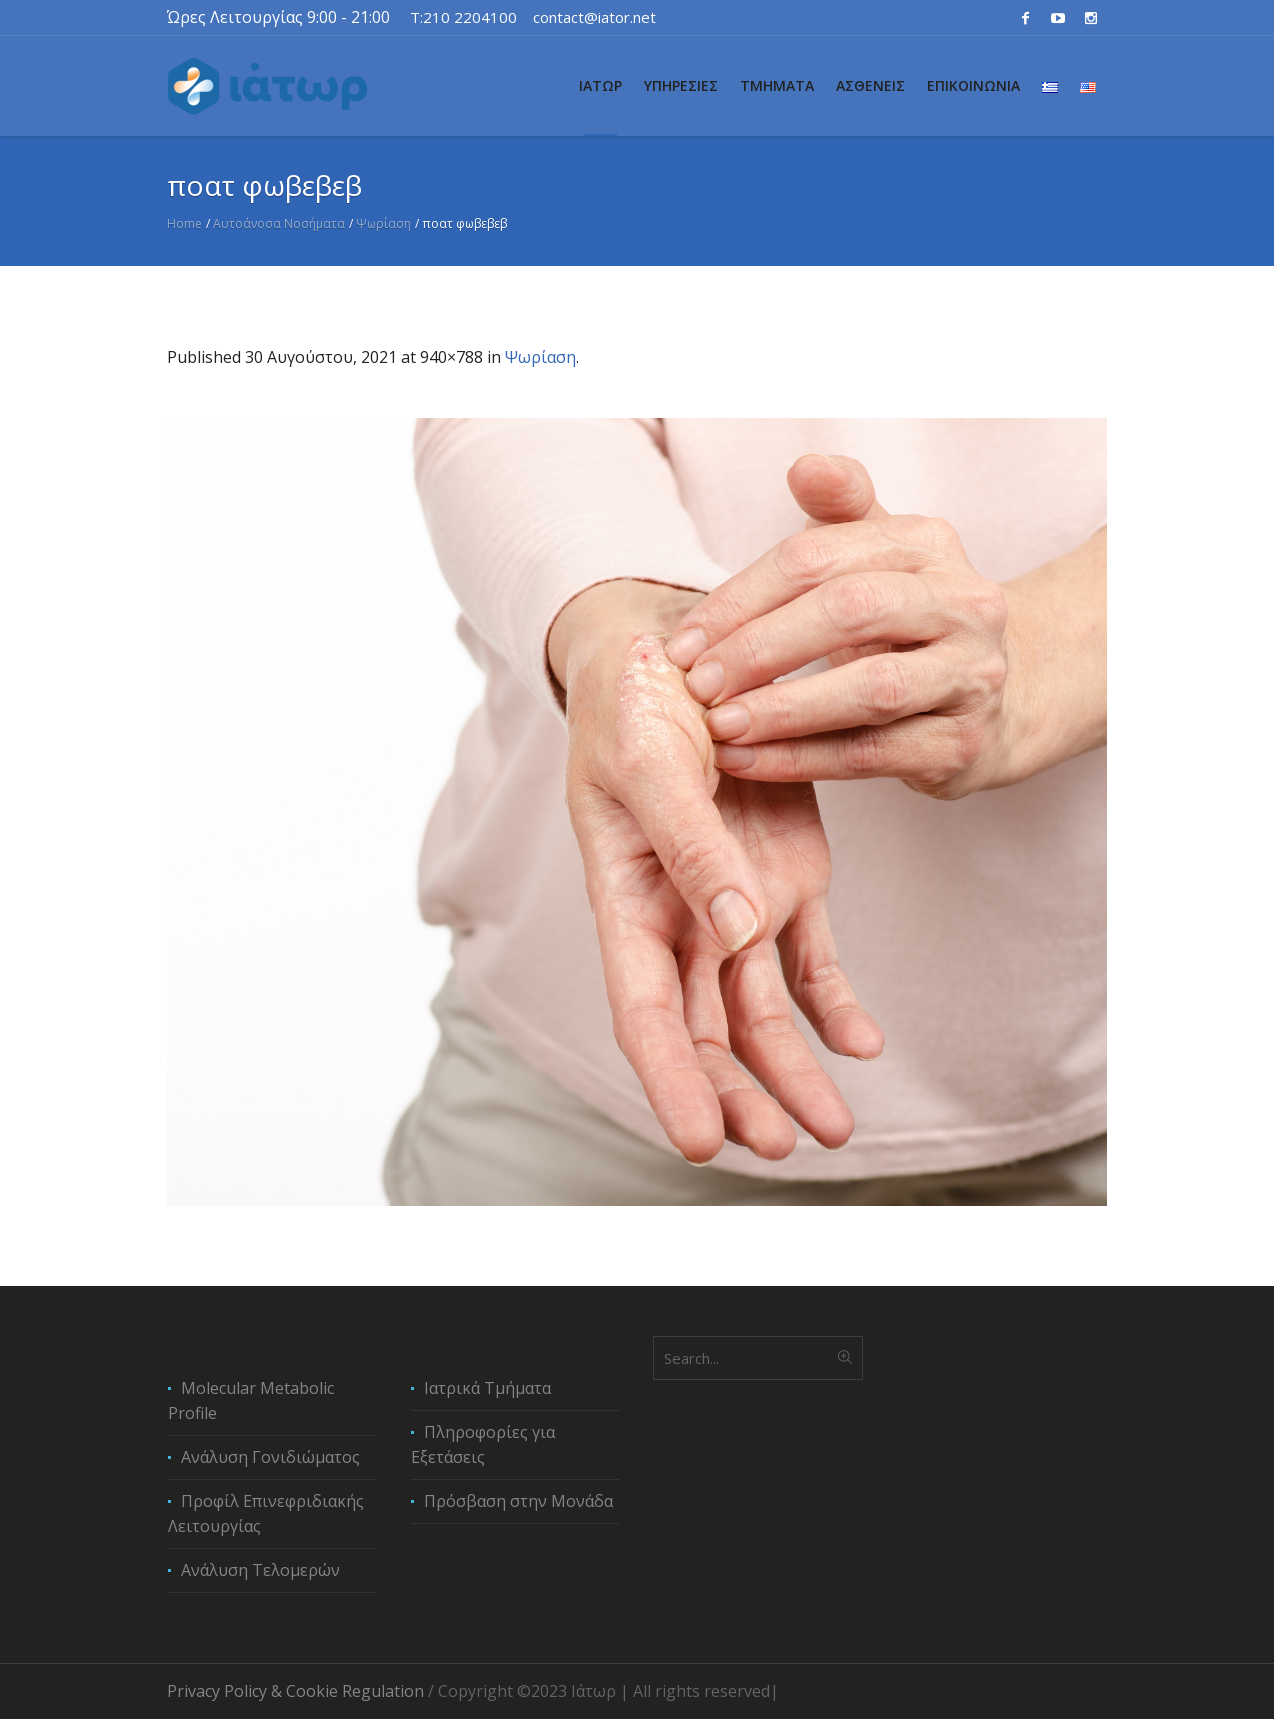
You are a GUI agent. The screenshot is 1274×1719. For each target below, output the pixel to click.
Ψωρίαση (383, 223)
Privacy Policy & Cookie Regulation (295, 1691)
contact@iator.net (594, 17)
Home (184, 223)
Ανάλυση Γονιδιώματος (270, 1457)
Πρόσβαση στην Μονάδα (518, 1501)
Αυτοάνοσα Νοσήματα (279, 223)
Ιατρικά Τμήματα (487, 1388)
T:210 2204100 (463, 17)
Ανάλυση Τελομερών (260, 1570)
